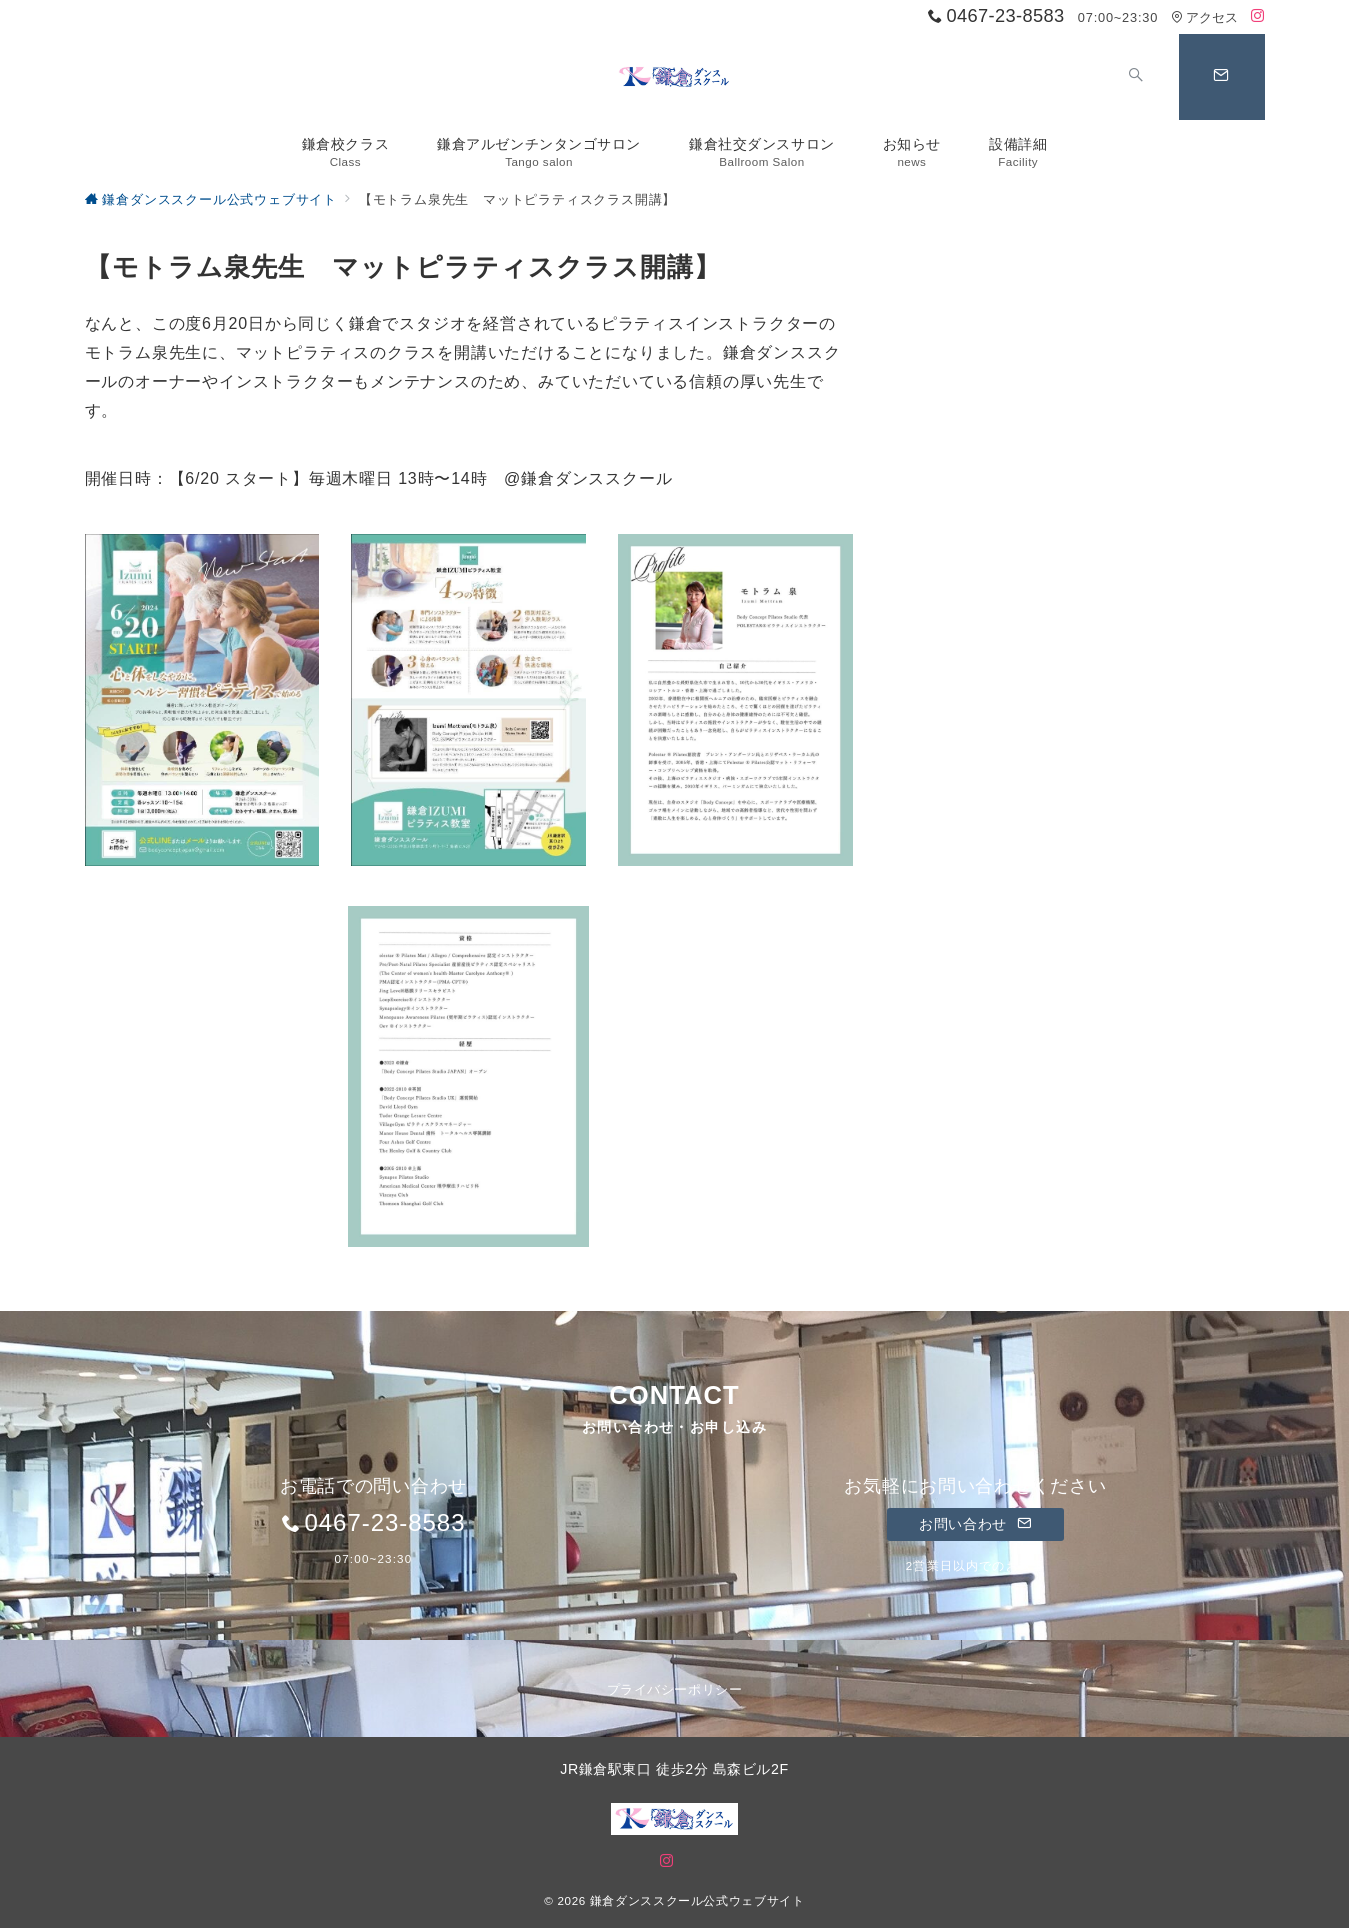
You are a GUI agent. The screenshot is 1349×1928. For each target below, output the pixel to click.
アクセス (1204, 17)
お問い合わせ (975, 1524)
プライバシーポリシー (674, 1689)
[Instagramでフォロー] (1258, 16)
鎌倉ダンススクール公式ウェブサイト (697, 1900)
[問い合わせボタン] (1222, 77)
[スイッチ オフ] (1137, 77)
